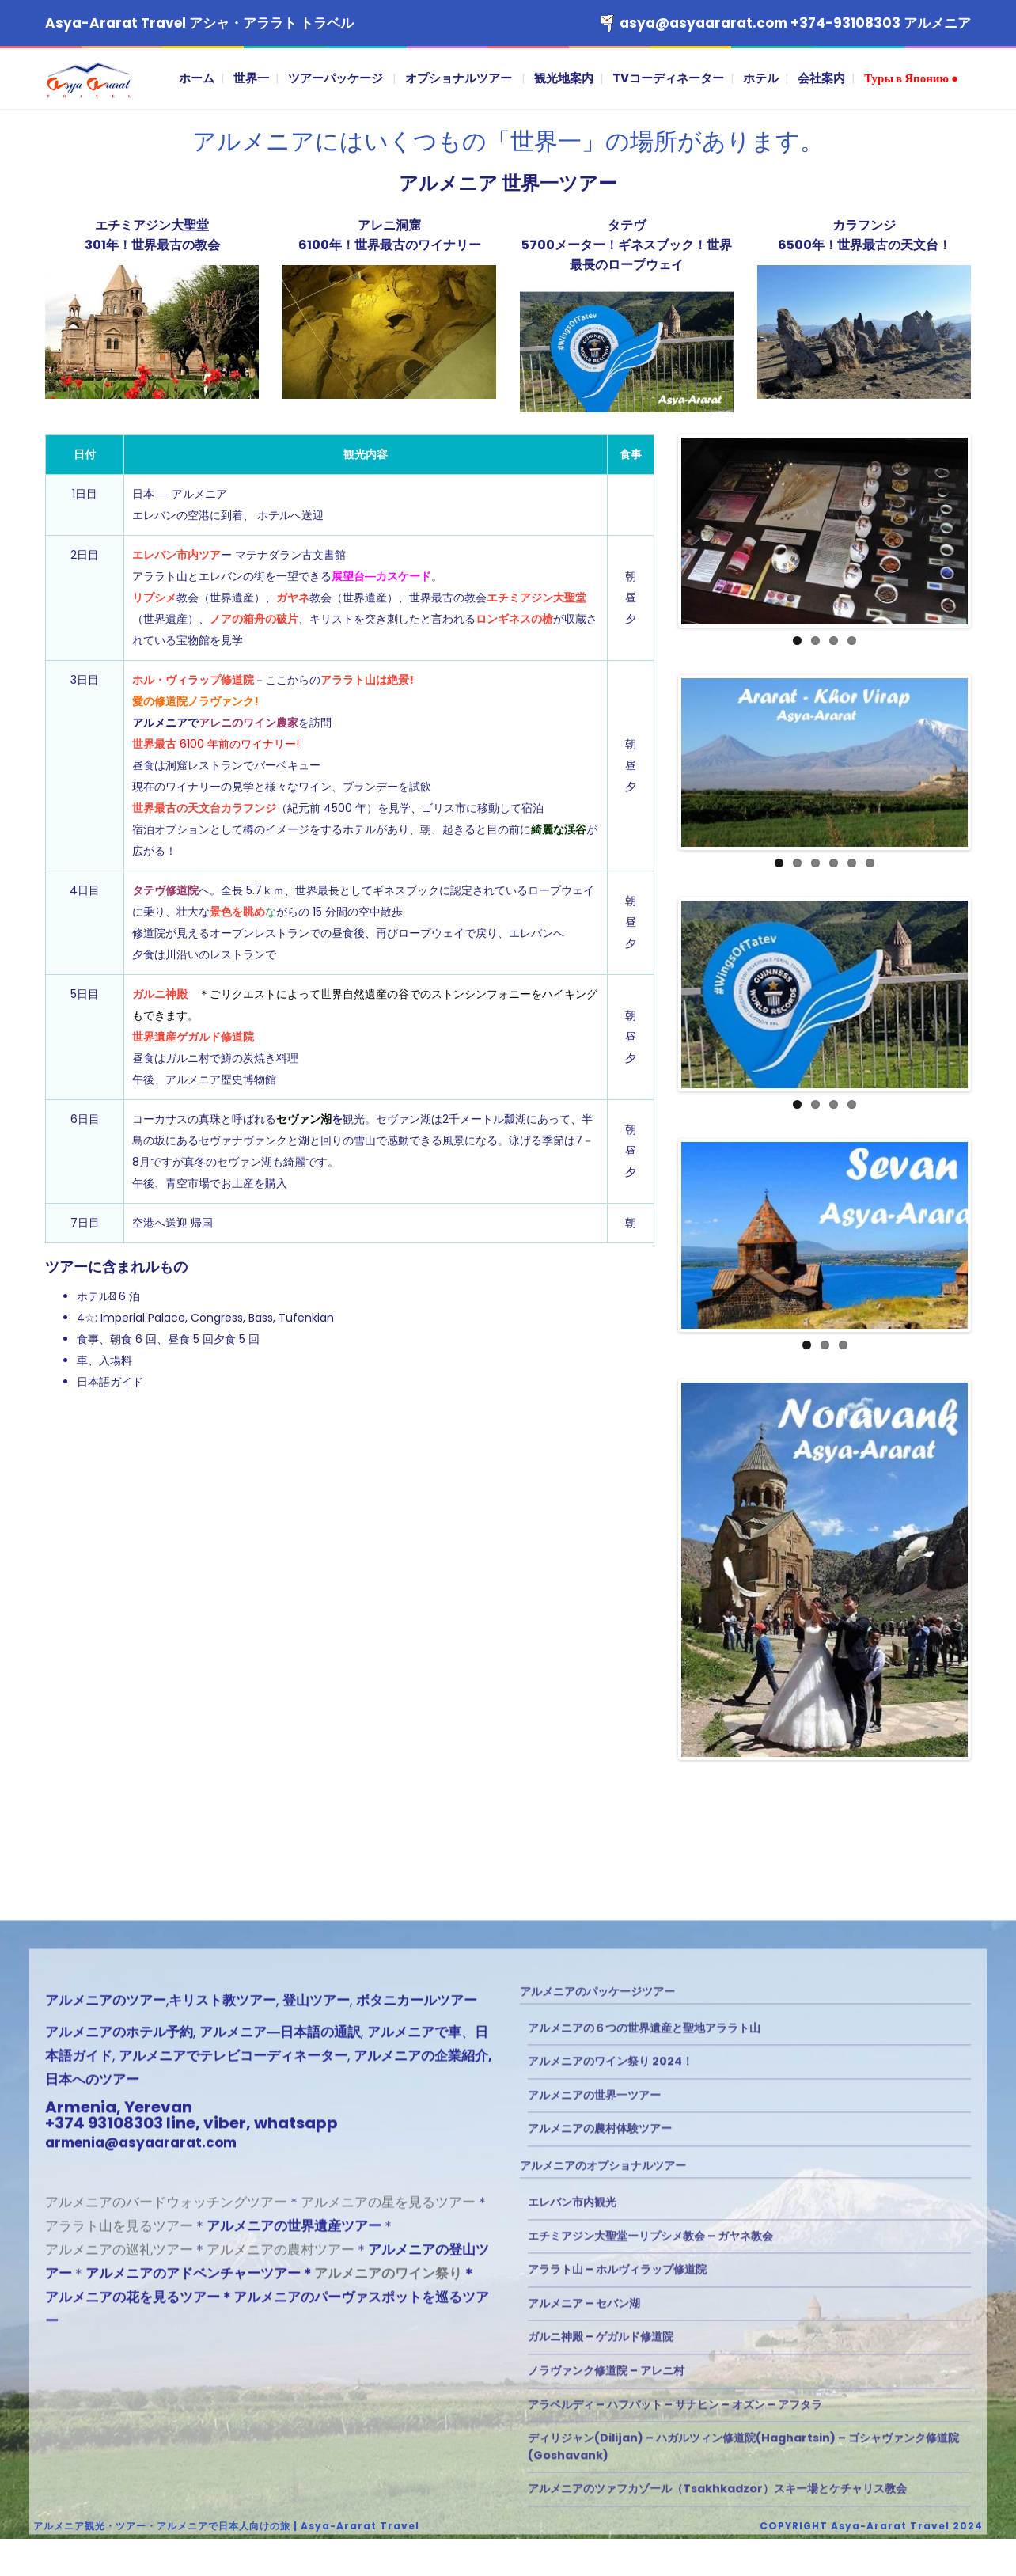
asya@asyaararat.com (703, 22)
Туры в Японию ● (911, 78)
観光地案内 (563, 78)
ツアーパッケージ (335, 78)
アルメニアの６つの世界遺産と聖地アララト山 (644, 2481)
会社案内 (821, 78)
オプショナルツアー (458, 78)
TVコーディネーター (668, 78)
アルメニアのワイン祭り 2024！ (610, 2514)
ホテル (761, 78)
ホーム (196, 78)
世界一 (251, 78)
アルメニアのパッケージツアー (597, 2445)
